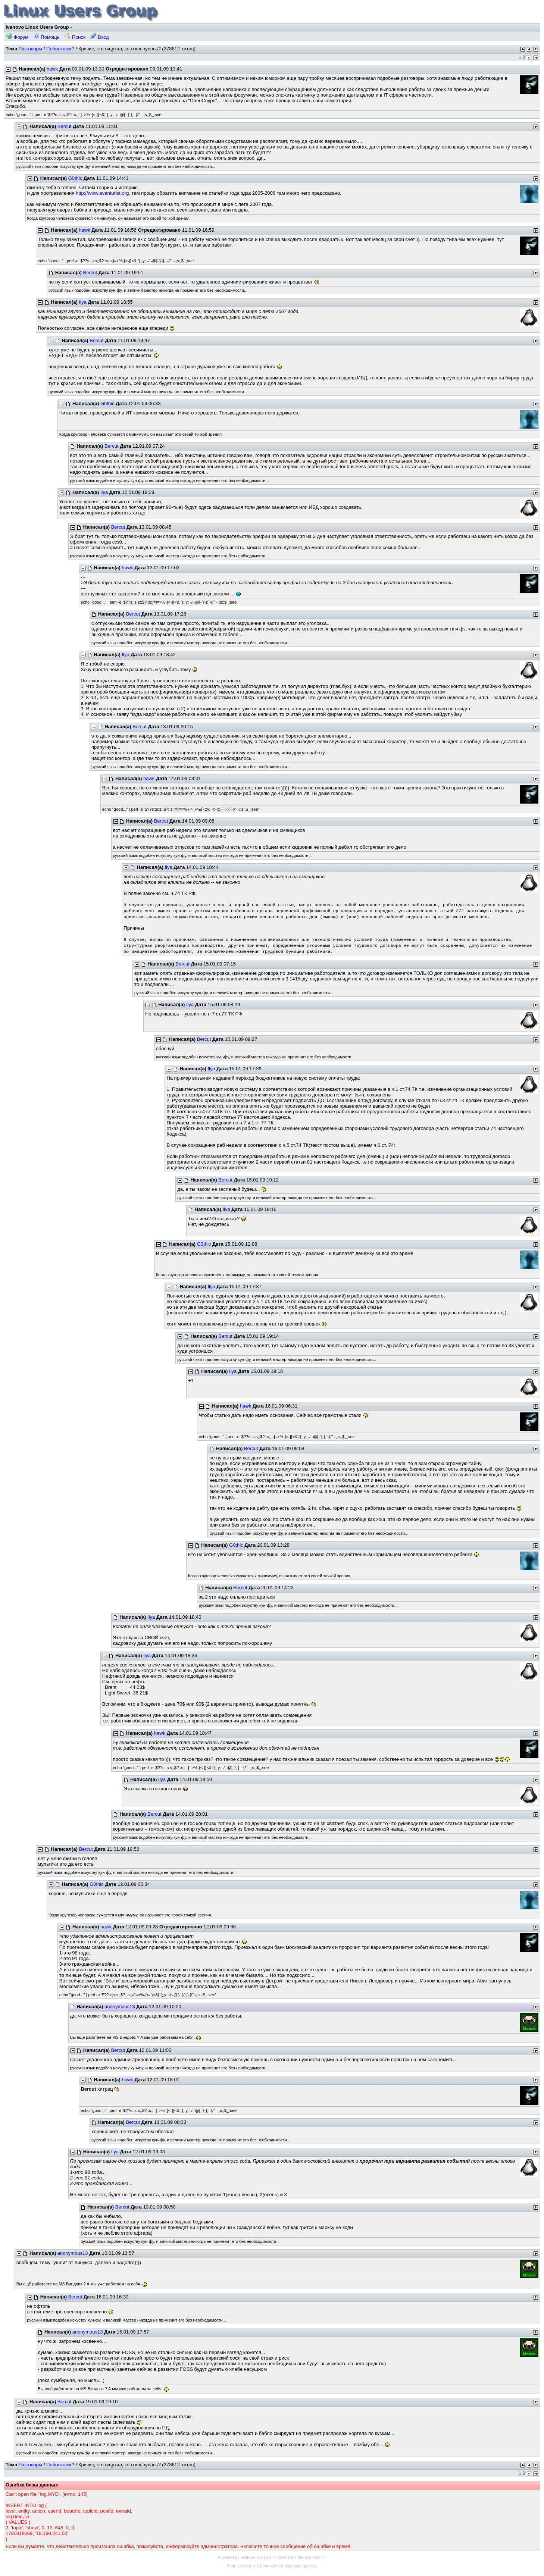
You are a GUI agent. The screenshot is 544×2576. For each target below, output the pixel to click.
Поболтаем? (60, 48)
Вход (99, 37)
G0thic (75, 178)
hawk (52, 69)
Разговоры (31, 48)
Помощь (47, 37)
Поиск (75, 37)
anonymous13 (119, 2006)
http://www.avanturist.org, (103, 193)
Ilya (82, 302)
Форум (17, 37)
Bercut (64, 126)
